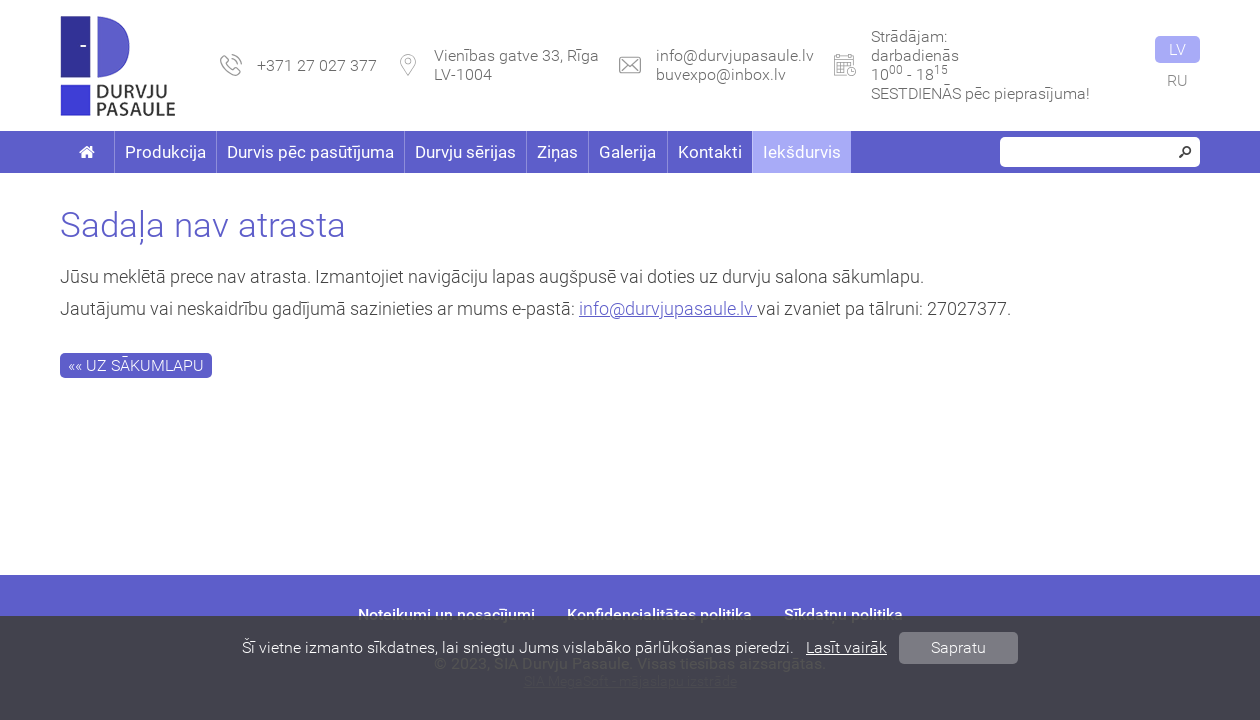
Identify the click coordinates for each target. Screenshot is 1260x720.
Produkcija (165, 152)
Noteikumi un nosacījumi (446, 614)
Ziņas (557, 152)
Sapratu (958, 647)
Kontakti (710, 152)
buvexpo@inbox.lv (721, 74)
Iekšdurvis (802, 152)
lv (1177, 49)
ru (1177, 80)
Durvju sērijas (465, 152)
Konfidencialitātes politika (659, 614)
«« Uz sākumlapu (136, 365)
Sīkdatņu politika (843, 614)
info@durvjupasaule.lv (735, 55)
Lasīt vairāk (846, 647)
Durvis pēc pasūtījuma (310, 152)
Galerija (627, 152)
